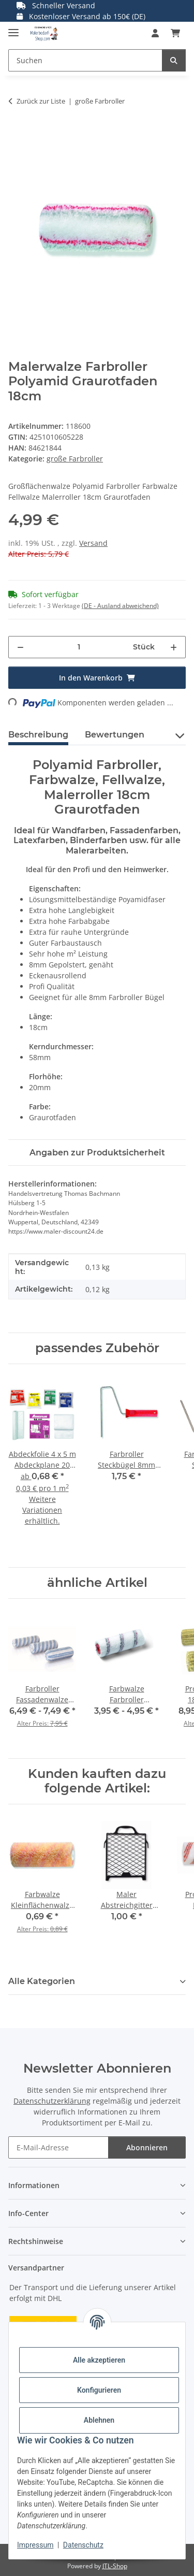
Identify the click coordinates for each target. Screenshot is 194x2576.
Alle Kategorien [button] (41, 1981)
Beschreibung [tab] (38, 735)
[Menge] (79, 647)
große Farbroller (75, 459)
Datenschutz (83, 2545)
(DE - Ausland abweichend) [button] (120, 605)
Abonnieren (147, 2147)
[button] (155, 33)
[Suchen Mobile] (85, 60)
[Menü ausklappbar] (13, 28)
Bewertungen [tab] (114, 735)
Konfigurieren (99, 2390)
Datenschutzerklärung (52, 2101)
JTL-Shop (114, 2565)
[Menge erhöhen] (173, 647)
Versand (93, 543)
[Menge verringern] (20, 647)
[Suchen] (174, 60)
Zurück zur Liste (41, 101)
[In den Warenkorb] (16, 133)
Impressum (35, 2545)
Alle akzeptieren (99, 2360)
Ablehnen (99, 2420)
